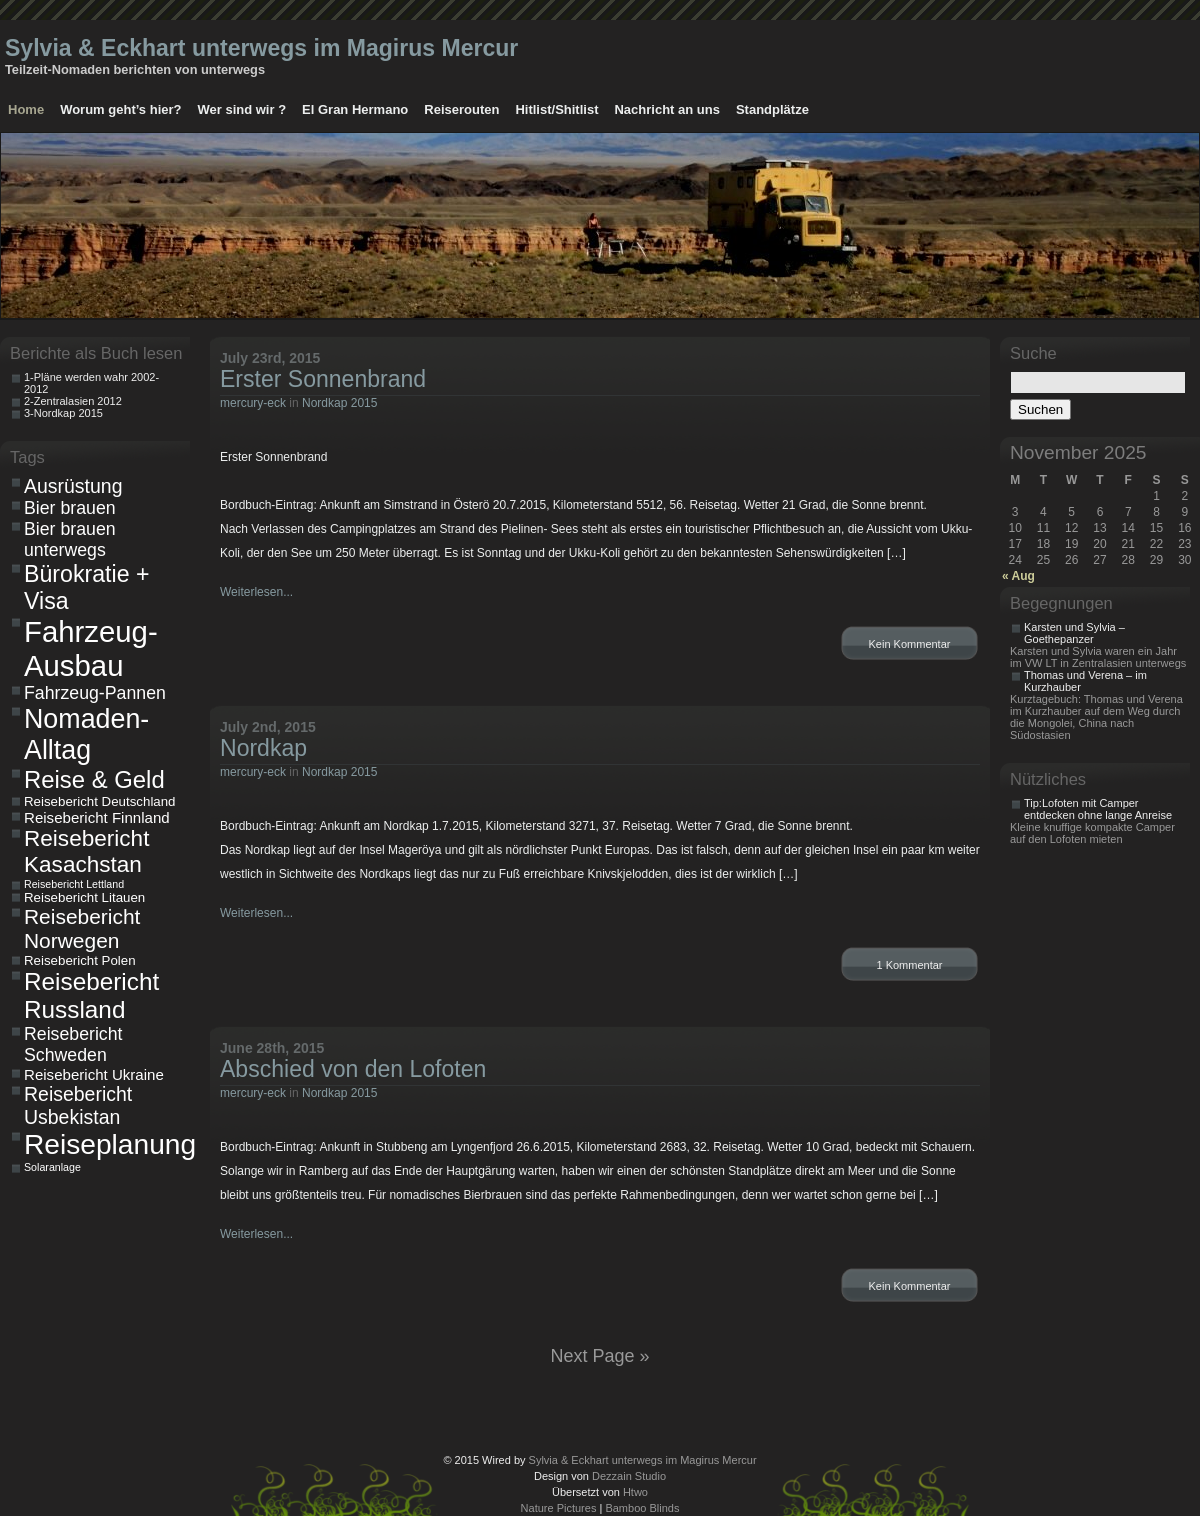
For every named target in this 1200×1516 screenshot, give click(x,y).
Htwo (635, 1492)
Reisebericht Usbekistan (78, 1105)
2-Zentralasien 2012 (73, 401)
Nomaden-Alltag (86, 734)
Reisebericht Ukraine (94, 1074)
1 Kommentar (909, 965)
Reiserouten (461, 109)
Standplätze (772, 109)
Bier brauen (70, 508)
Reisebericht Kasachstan (86, 851)
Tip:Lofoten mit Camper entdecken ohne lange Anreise (1098, 809)
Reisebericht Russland (91, 995)
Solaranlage (52, 1167)
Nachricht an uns (666, 109)
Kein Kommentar (910, 644)
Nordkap (263, 748)
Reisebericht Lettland (74, 884)
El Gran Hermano (355, 109)
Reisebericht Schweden (73, 1044)
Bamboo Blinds (642, 1508)
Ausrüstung (73, 486)
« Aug (1018, 576)
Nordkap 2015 (339, 403)
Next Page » (599, 1356)
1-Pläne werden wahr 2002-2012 (91, 383)
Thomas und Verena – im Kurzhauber (1085, 681)
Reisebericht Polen (80, 960)
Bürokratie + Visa (87, 587)
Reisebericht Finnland (97, 817)
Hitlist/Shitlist (556, 109)
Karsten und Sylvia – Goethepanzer (1074, 633)
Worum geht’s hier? (120, 109)
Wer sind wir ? (241, 109)
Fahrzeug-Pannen (95, 693)
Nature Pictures (559, 1508)
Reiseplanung (104, 1144)
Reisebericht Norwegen (82, 928)
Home (26, 109)
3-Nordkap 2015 (63, 413)
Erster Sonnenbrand (323, 379)
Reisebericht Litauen (84, 897)
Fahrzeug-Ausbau (91, 648)
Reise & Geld (94, 779)
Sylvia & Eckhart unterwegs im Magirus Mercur (261, 48)
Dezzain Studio (629, 1476)
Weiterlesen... (256, 592)
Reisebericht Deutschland (100, 801)
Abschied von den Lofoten (353, 1069)
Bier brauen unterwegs (70, 539)
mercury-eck (253, 403)
